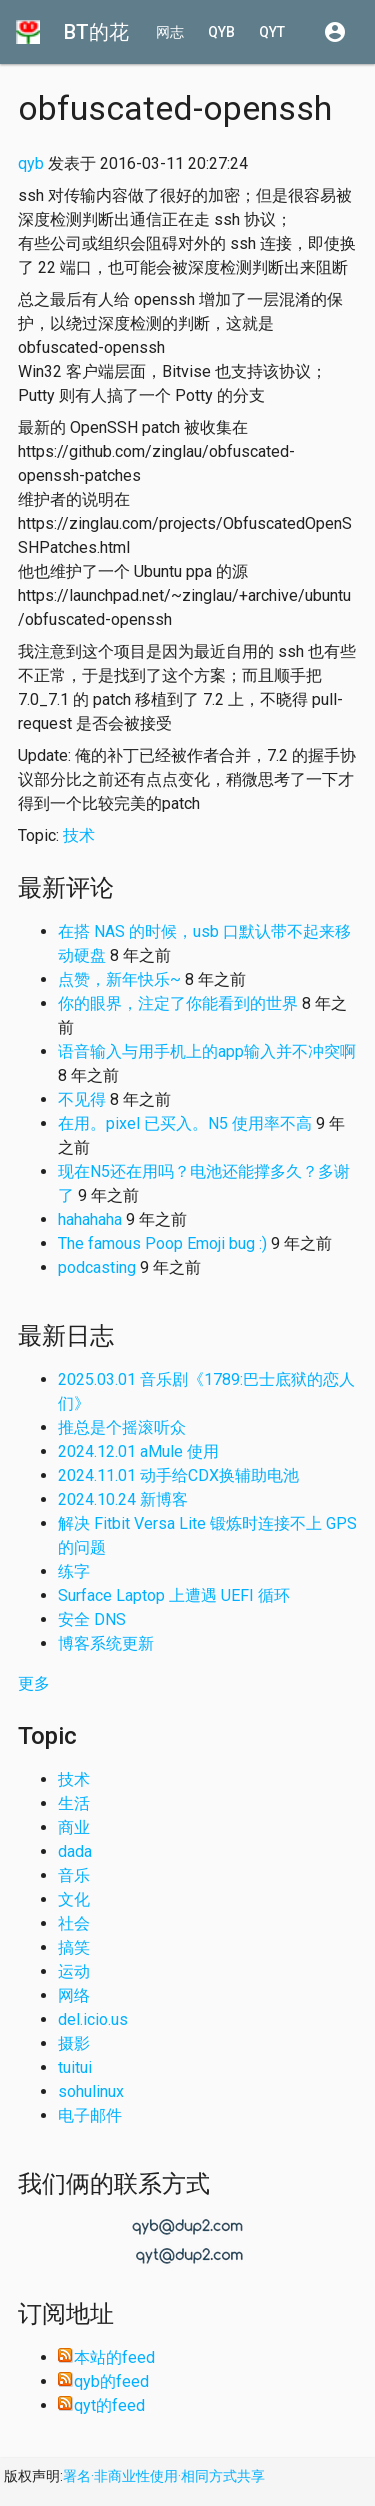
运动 (74, 1971)
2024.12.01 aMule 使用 (138, 1451)
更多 (34, 1683)
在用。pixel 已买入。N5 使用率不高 (185, 1123)
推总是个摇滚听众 (122, 1427)
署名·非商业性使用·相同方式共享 (164, 2476)
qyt (272, 32)
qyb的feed (103, 2381)
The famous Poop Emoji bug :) (162, 1243)
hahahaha (90, 1219)
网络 (74, 1995)
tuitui (75, 2067)
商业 (74, 1827)
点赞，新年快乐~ (119, 979)
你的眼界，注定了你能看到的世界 (178, 1003)
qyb (221, 32)
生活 (74, 1803)
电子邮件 (90, 2115)
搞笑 (74, 1947)
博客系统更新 (106, 1643)
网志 (170, 32)
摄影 (74, 2043)
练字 (74, 1571)
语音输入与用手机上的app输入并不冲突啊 (207, 1051)
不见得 (82, 1099)
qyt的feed (101, 2405)
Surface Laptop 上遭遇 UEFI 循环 (174, 1595)
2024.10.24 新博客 (123, 1499)
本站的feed (106, 2357)
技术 (79, 835)
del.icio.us (93, 2019)
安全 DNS (92, 1619)
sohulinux (91, 2091)
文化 (74, 1899)
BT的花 (96, 32)
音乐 (74, 1875)
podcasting (97, 1267)
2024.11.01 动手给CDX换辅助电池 (178, 1475)
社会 (74, 1923)
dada (75, 1851)
